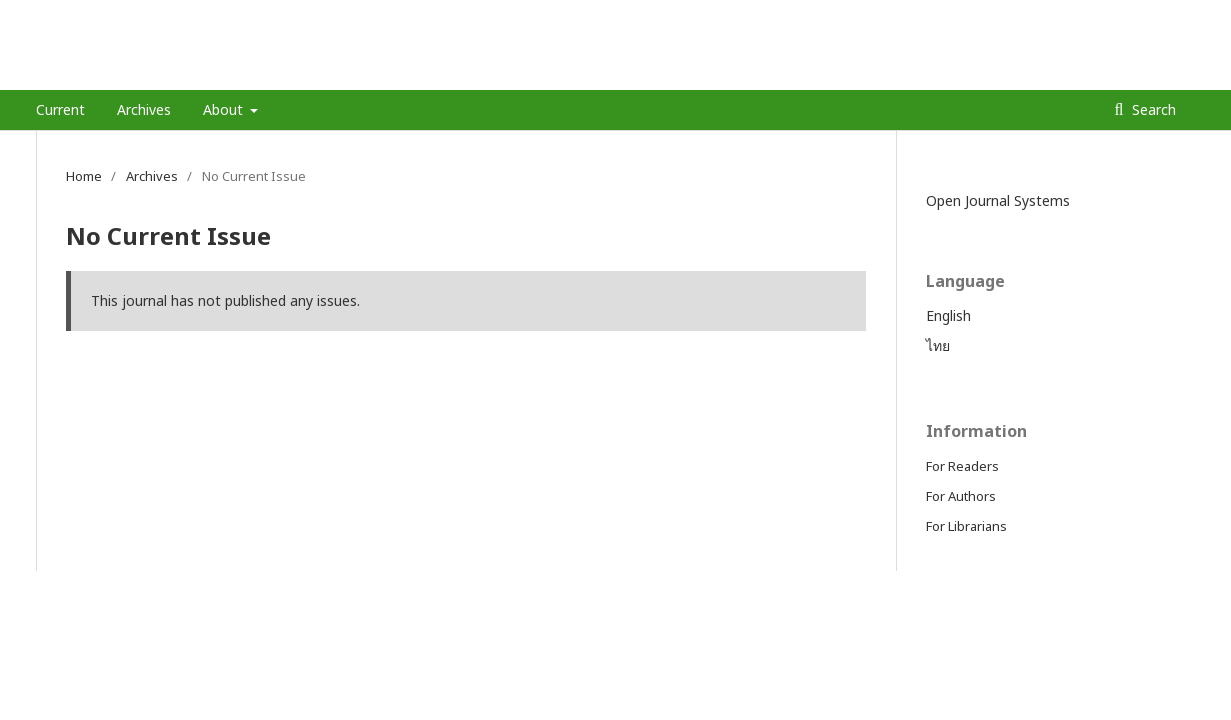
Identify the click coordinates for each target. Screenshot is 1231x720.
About (225, 109)
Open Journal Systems (998, 200)
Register (1114, 15)
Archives (144, 109)
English (948, 315)
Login (1179, 15)
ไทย (938, 345)
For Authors (961, 496)
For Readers (962, 466)
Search (1152, 109)
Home (84, 176)
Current (60, 109)
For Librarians (966, 526)
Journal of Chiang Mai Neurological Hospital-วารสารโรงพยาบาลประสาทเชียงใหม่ (492, 74)
